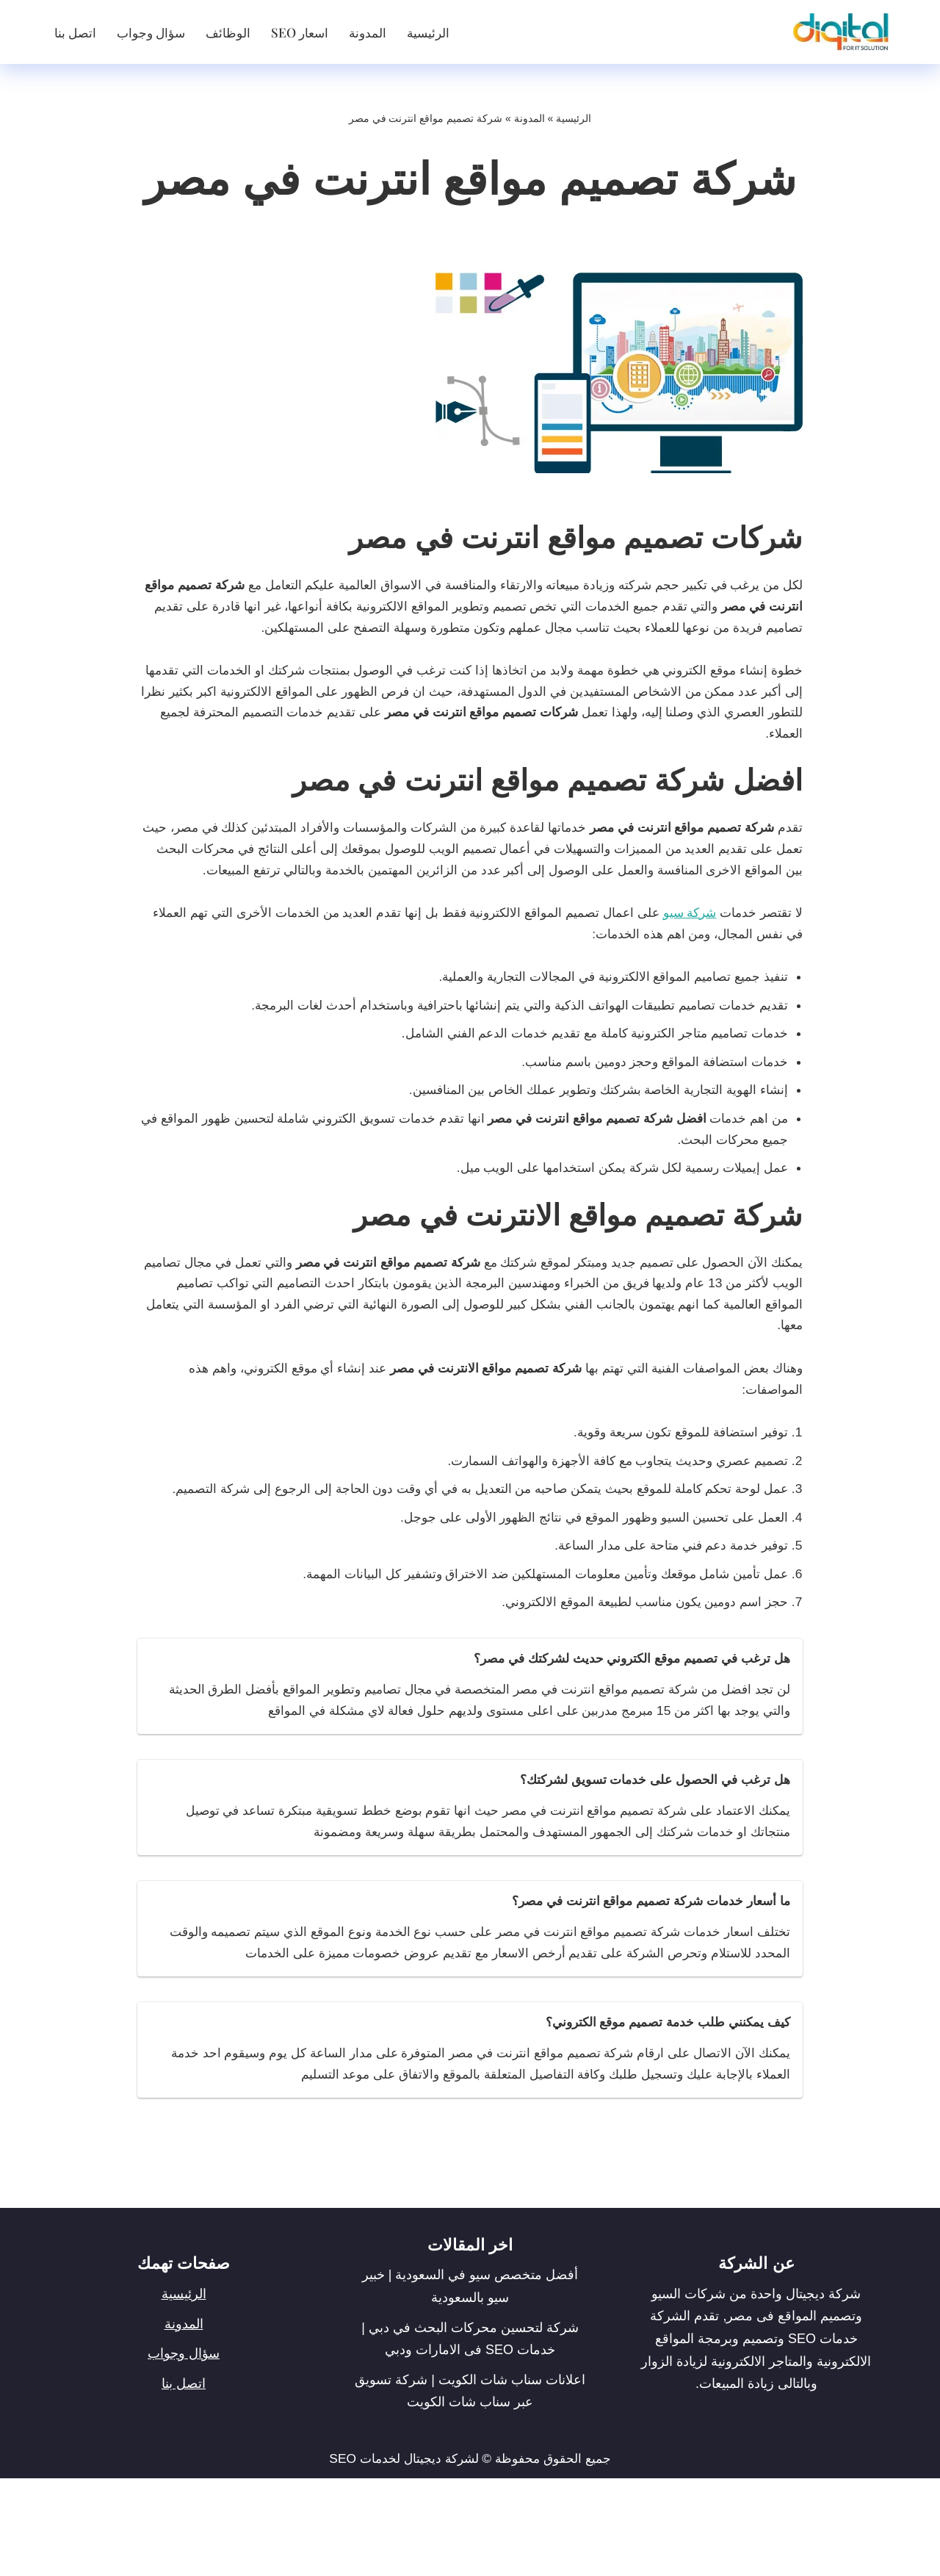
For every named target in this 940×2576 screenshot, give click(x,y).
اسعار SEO (306, 32)
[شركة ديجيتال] (837, 32)
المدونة (376, 32)
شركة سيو (684, 953)
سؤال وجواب (153, 32)
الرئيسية (438, 32)
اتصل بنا (76, 32)
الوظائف (233, 32)
